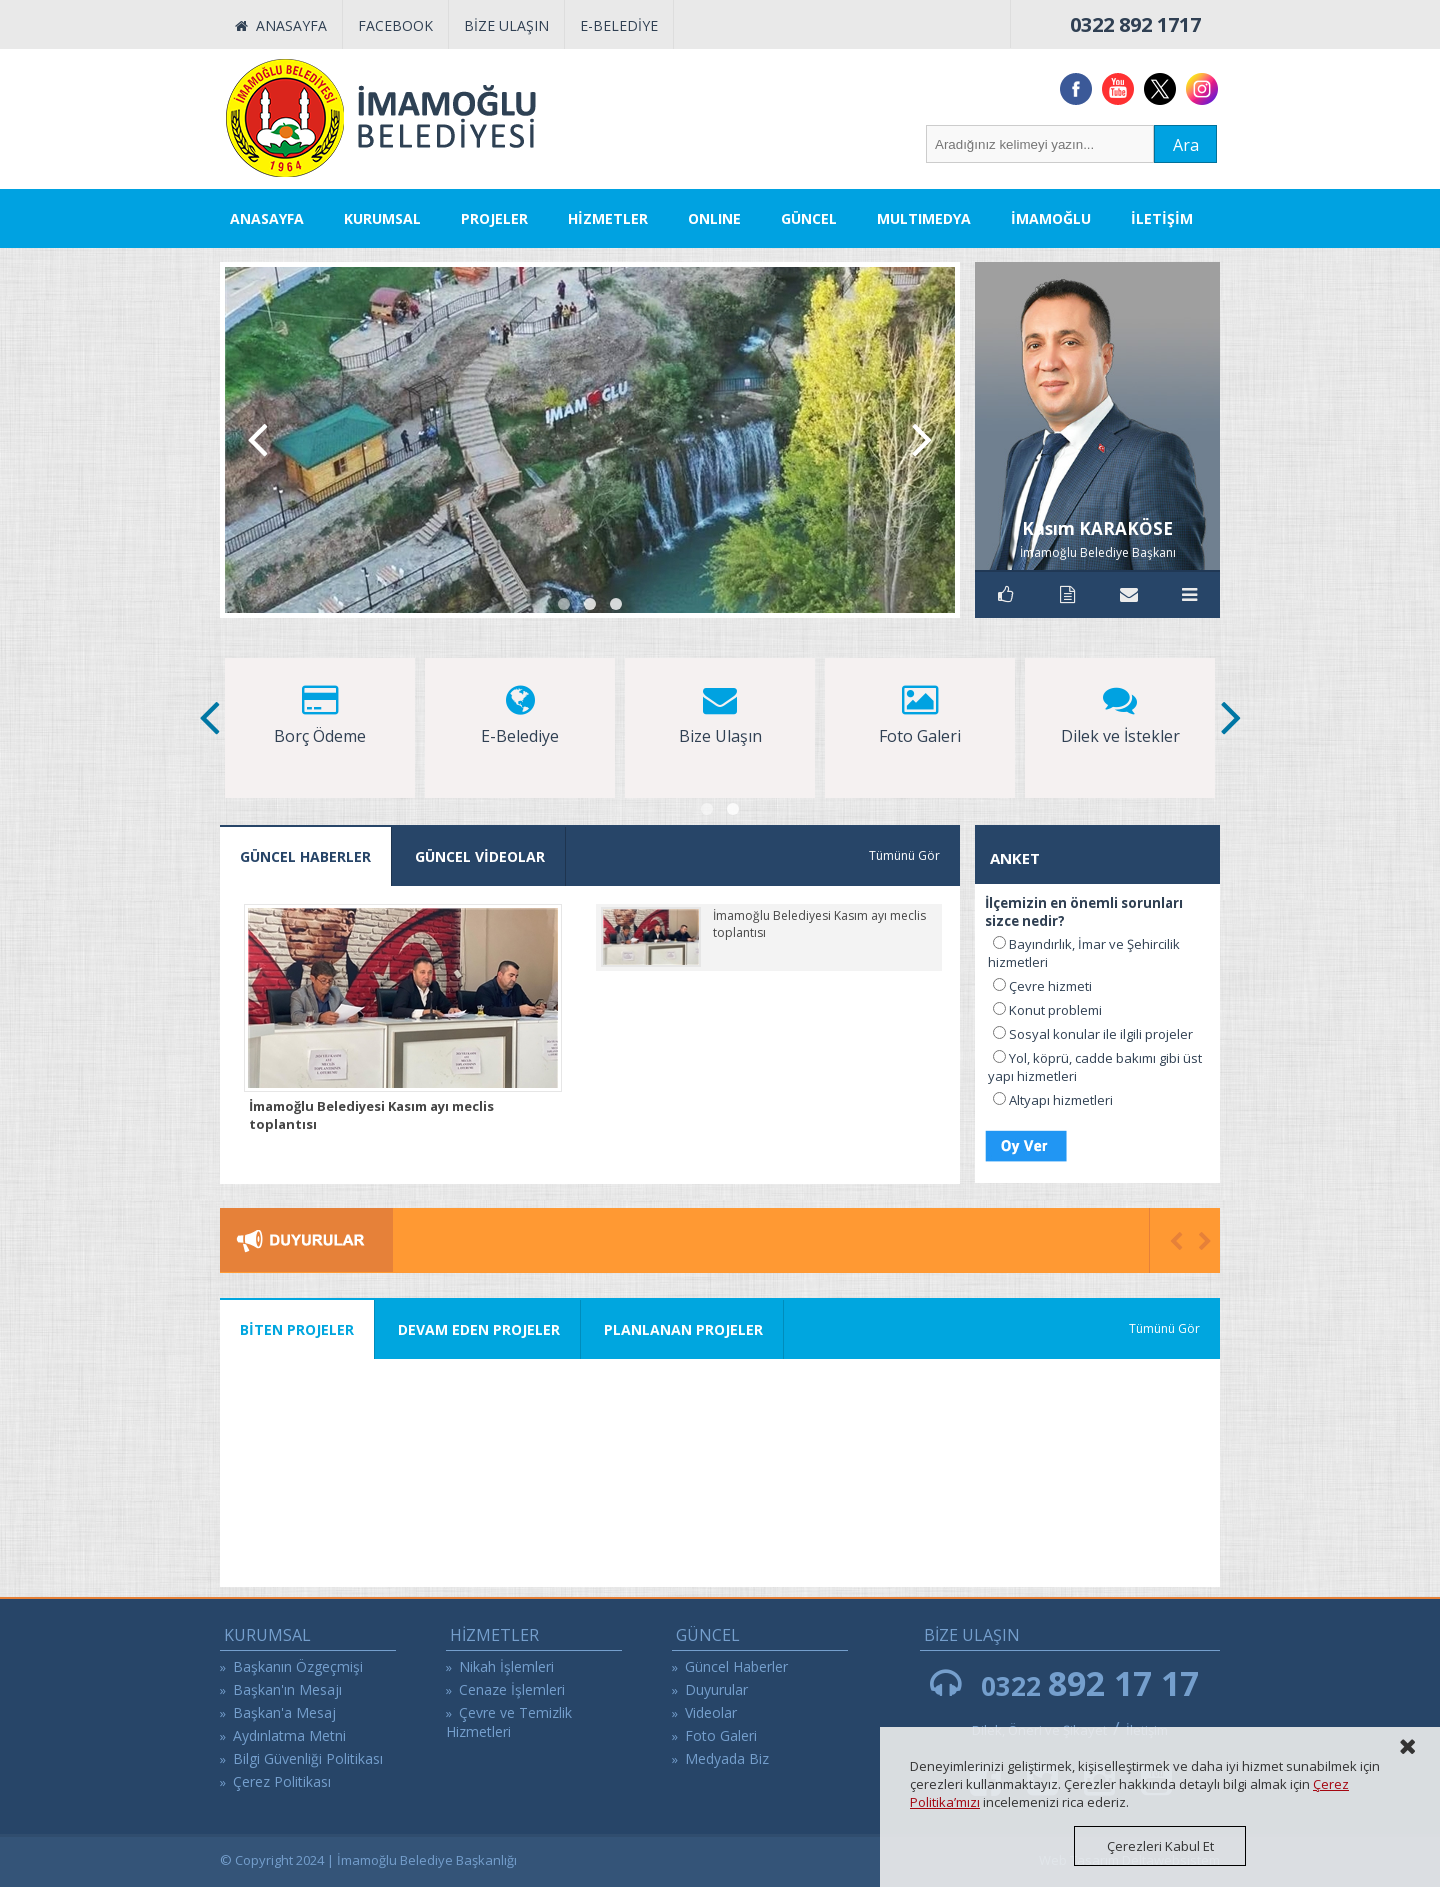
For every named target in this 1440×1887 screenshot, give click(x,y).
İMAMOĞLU (1051, 218)
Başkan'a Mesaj (284, 1712)
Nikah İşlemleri (506, 1666)
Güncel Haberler (736, 1666)
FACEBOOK (395, 25)
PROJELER (494, 218)
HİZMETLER (608, 218)
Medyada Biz (727, 1758)
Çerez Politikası (282, 1781)
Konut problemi (1055, 1010)
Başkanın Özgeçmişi (298, 1666)
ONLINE (714, 218)
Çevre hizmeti (1050, 986)
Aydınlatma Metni (289, 1735)
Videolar (711, 1712)
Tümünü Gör (904, 855)
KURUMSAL (382, 218)
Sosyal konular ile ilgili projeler (1101, 1034)
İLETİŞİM (1162, 218)
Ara (1186, 145)
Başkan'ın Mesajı (287, 1689)
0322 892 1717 (1135, 24)
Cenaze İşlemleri (512, 1689)
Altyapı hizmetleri (1061, 1100)
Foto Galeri (721, 1735)
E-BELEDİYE (619, 25)
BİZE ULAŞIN (506, 25)
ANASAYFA (281, 25)
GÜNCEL (809, 218)
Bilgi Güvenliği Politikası (308, 1758)
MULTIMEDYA (924, 218)
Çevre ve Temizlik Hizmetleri (509, 1722)
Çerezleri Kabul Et (1160, 1846)
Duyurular (716, 1689)
